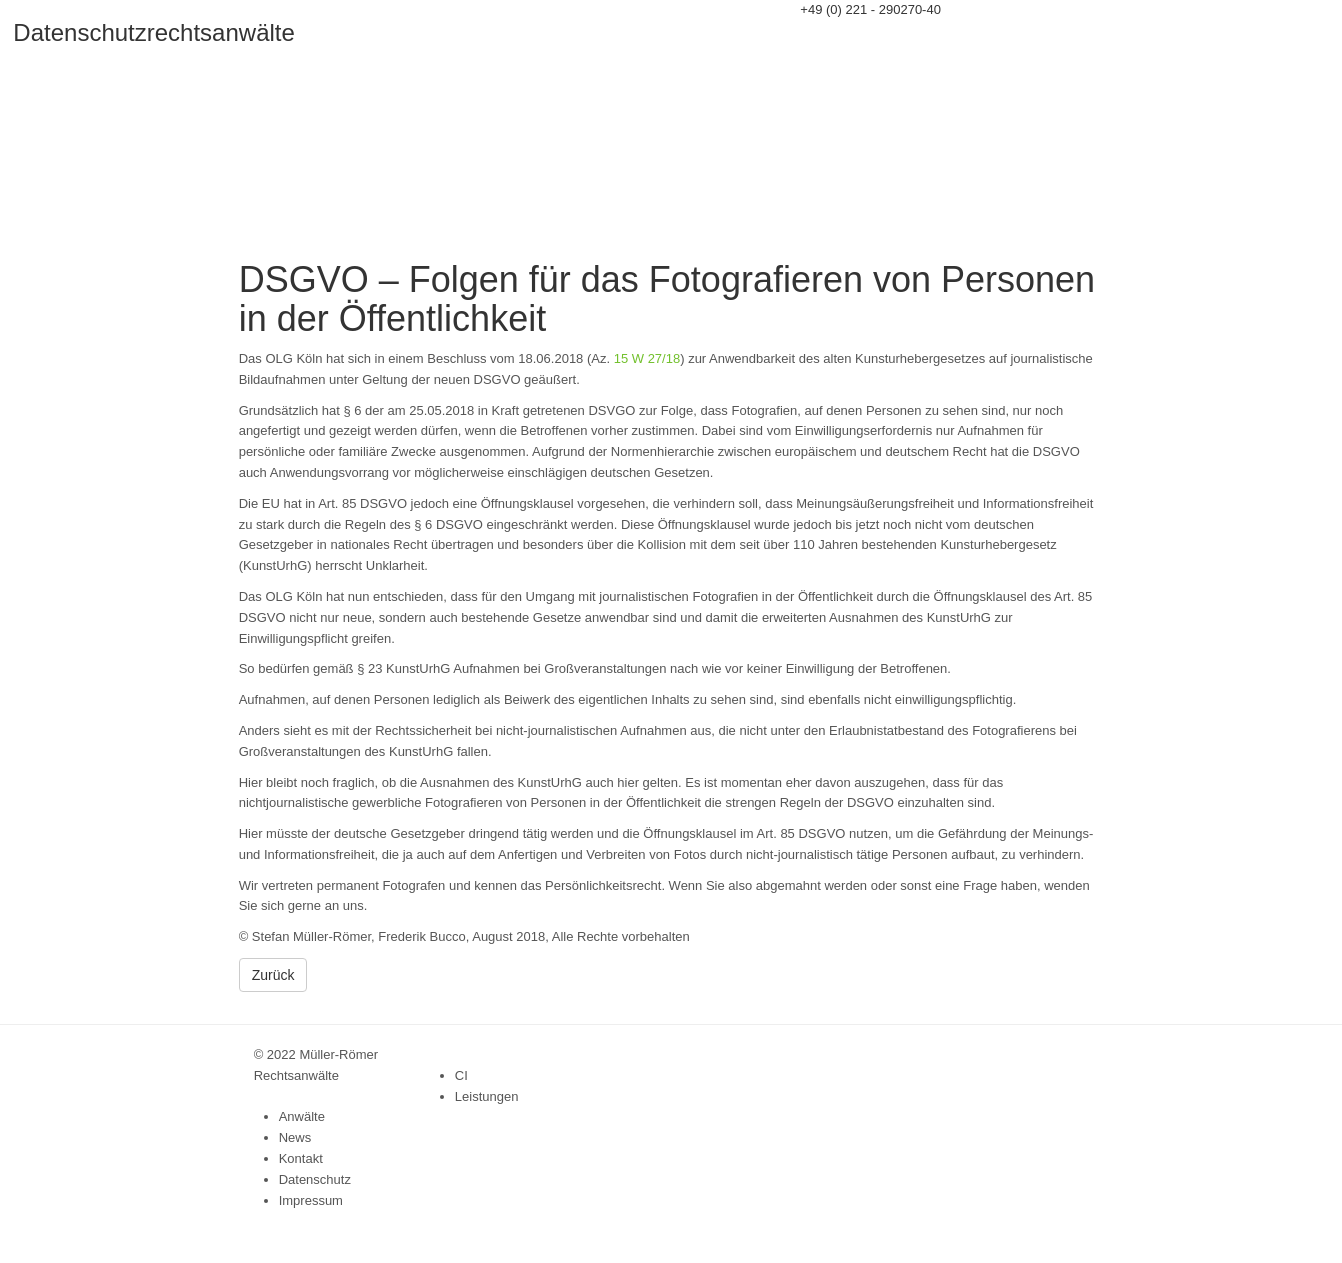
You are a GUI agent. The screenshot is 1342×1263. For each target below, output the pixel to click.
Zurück (273, 975)
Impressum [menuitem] (311, 1200)
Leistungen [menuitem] (487, 1096)
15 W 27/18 (647, 358)
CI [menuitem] (461, 1075)
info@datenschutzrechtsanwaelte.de (905, 30)
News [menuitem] (295, 1137)
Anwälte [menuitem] (302, 1116)
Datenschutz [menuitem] (315, 1179)
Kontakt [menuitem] (301, 1158)
